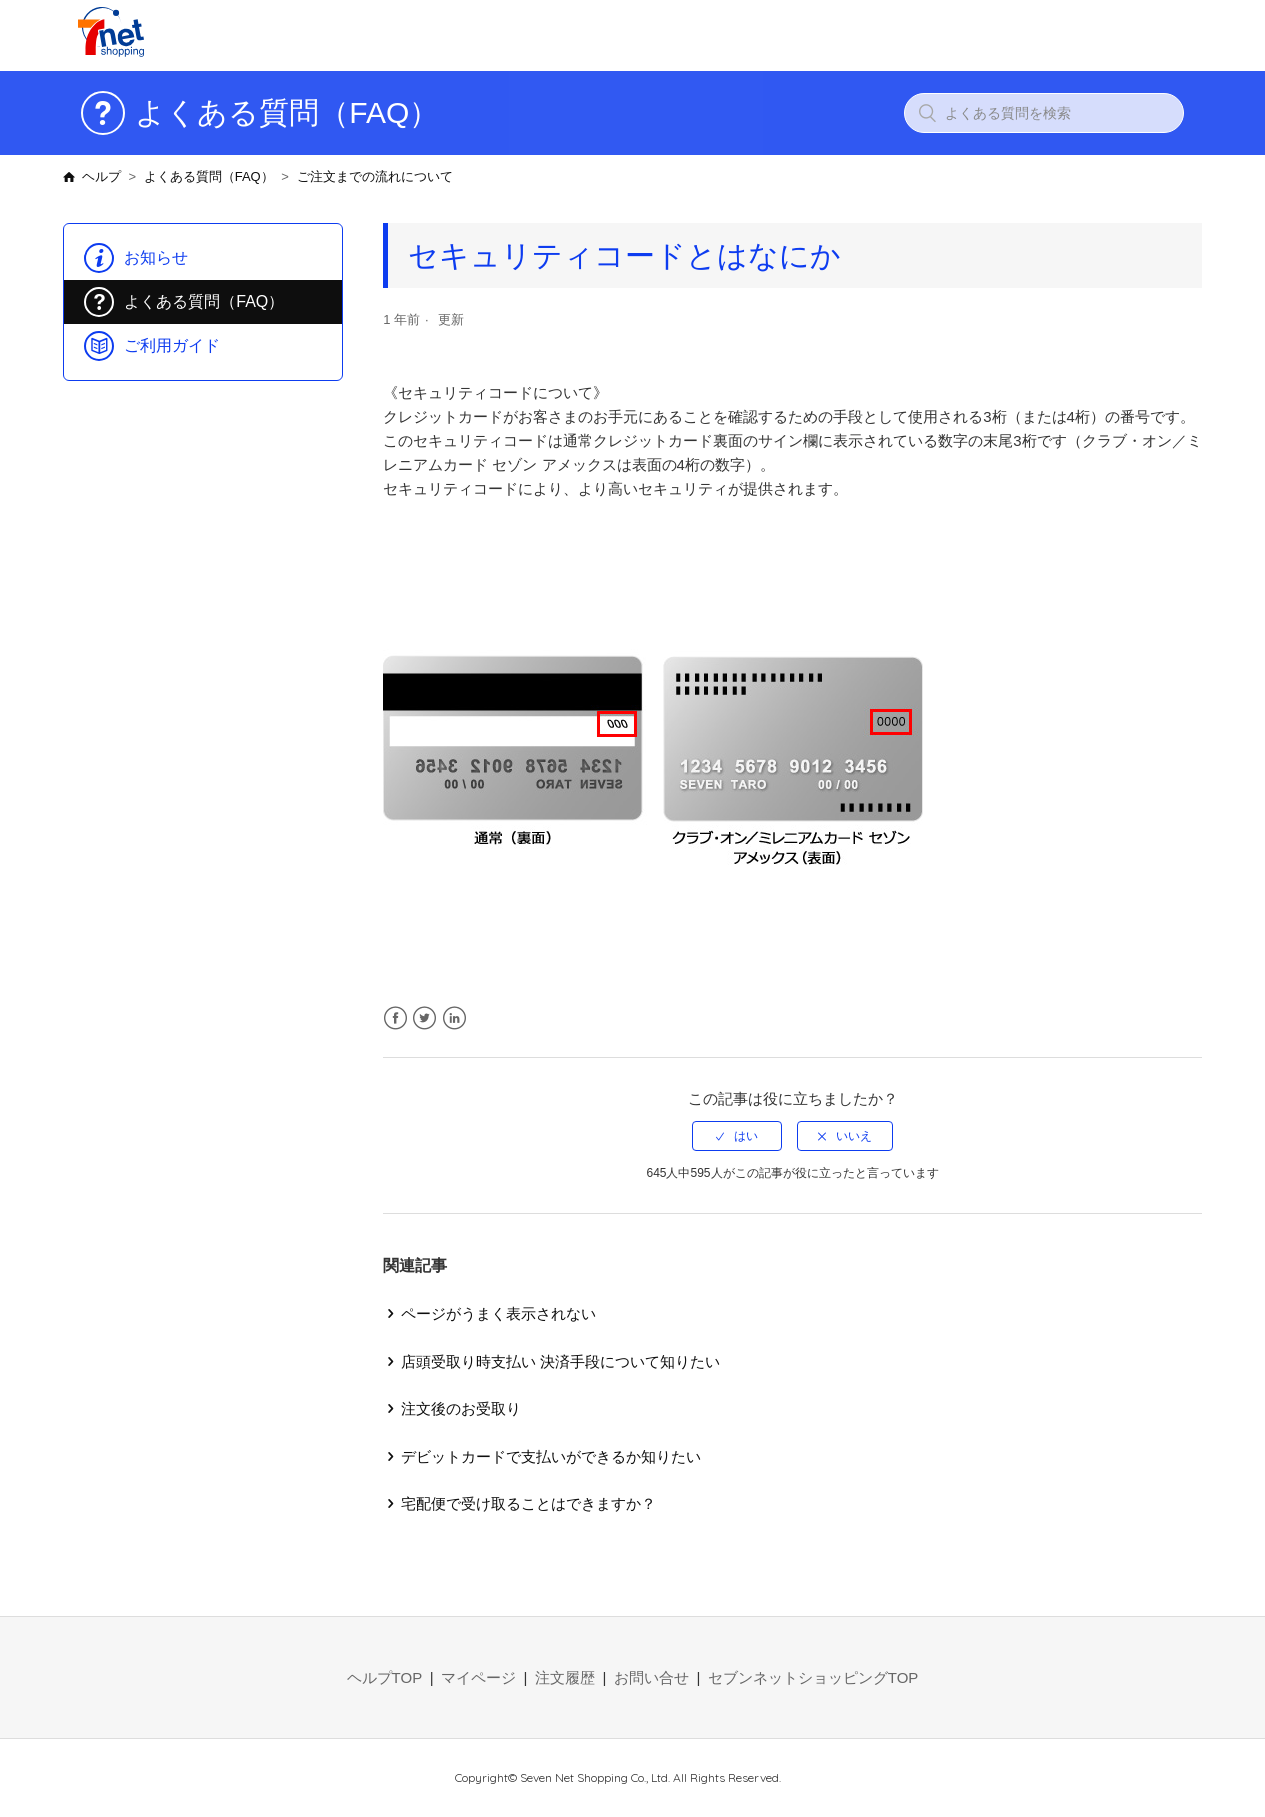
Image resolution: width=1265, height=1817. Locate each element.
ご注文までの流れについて (375, 176)
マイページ (478, 1677)
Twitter (424, 1018)
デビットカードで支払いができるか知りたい (551, 1456)
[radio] (737, 1136)
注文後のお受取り (461, 1408)
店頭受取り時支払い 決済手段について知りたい (560, 1361)
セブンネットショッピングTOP (813, 1677)
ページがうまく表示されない (498, 1313)
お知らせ (156, 257)
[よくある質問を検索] (1044, 113)
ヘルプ (101, 176)
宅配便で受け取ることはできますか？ (528, 1503)
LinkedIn (454, 1018)
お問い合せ (651, 1677)
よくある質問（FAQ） (209, 176)
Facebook (395, 1018)
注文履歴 (565, 1677)
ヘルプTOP (385, 1677)
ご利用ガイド (172, 345)
